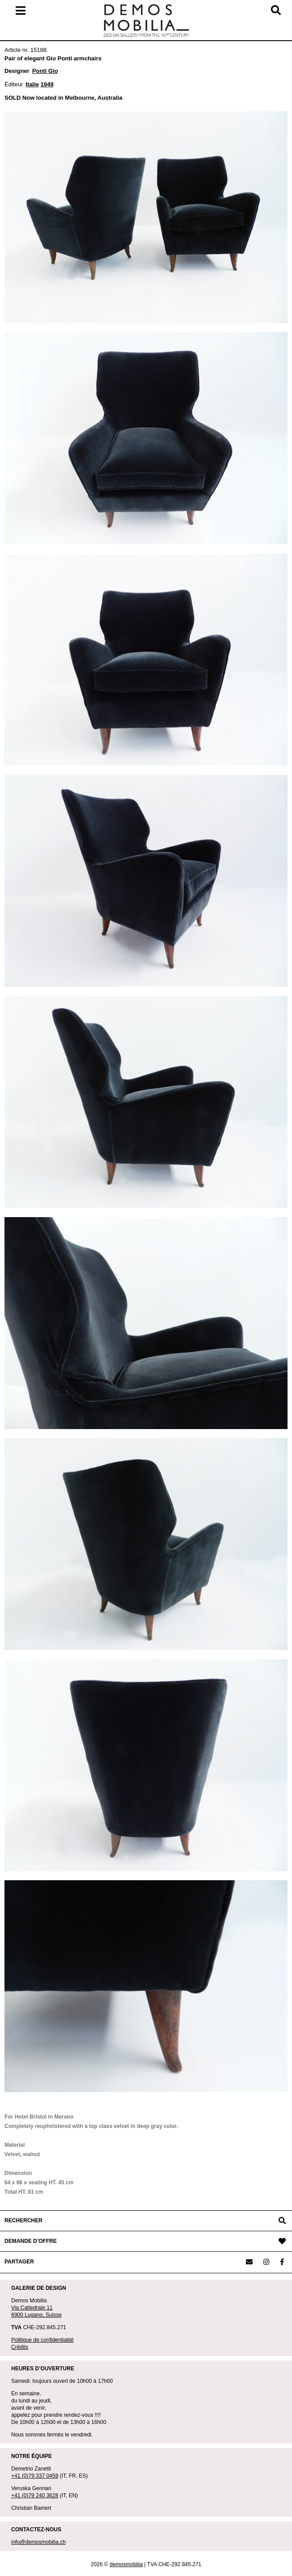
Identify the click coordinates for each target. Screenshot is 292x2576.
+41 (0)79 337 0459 (34, 2476)
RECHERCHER (23, 2220)
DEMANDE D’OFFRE (30, 2241)
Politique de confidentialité (42, 2340)
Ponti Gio (45, 71)
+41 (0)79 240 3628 (34, 2495)
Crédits (19, 2347)
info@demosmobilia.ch (38, 2542)
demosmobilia (126, 2564)
